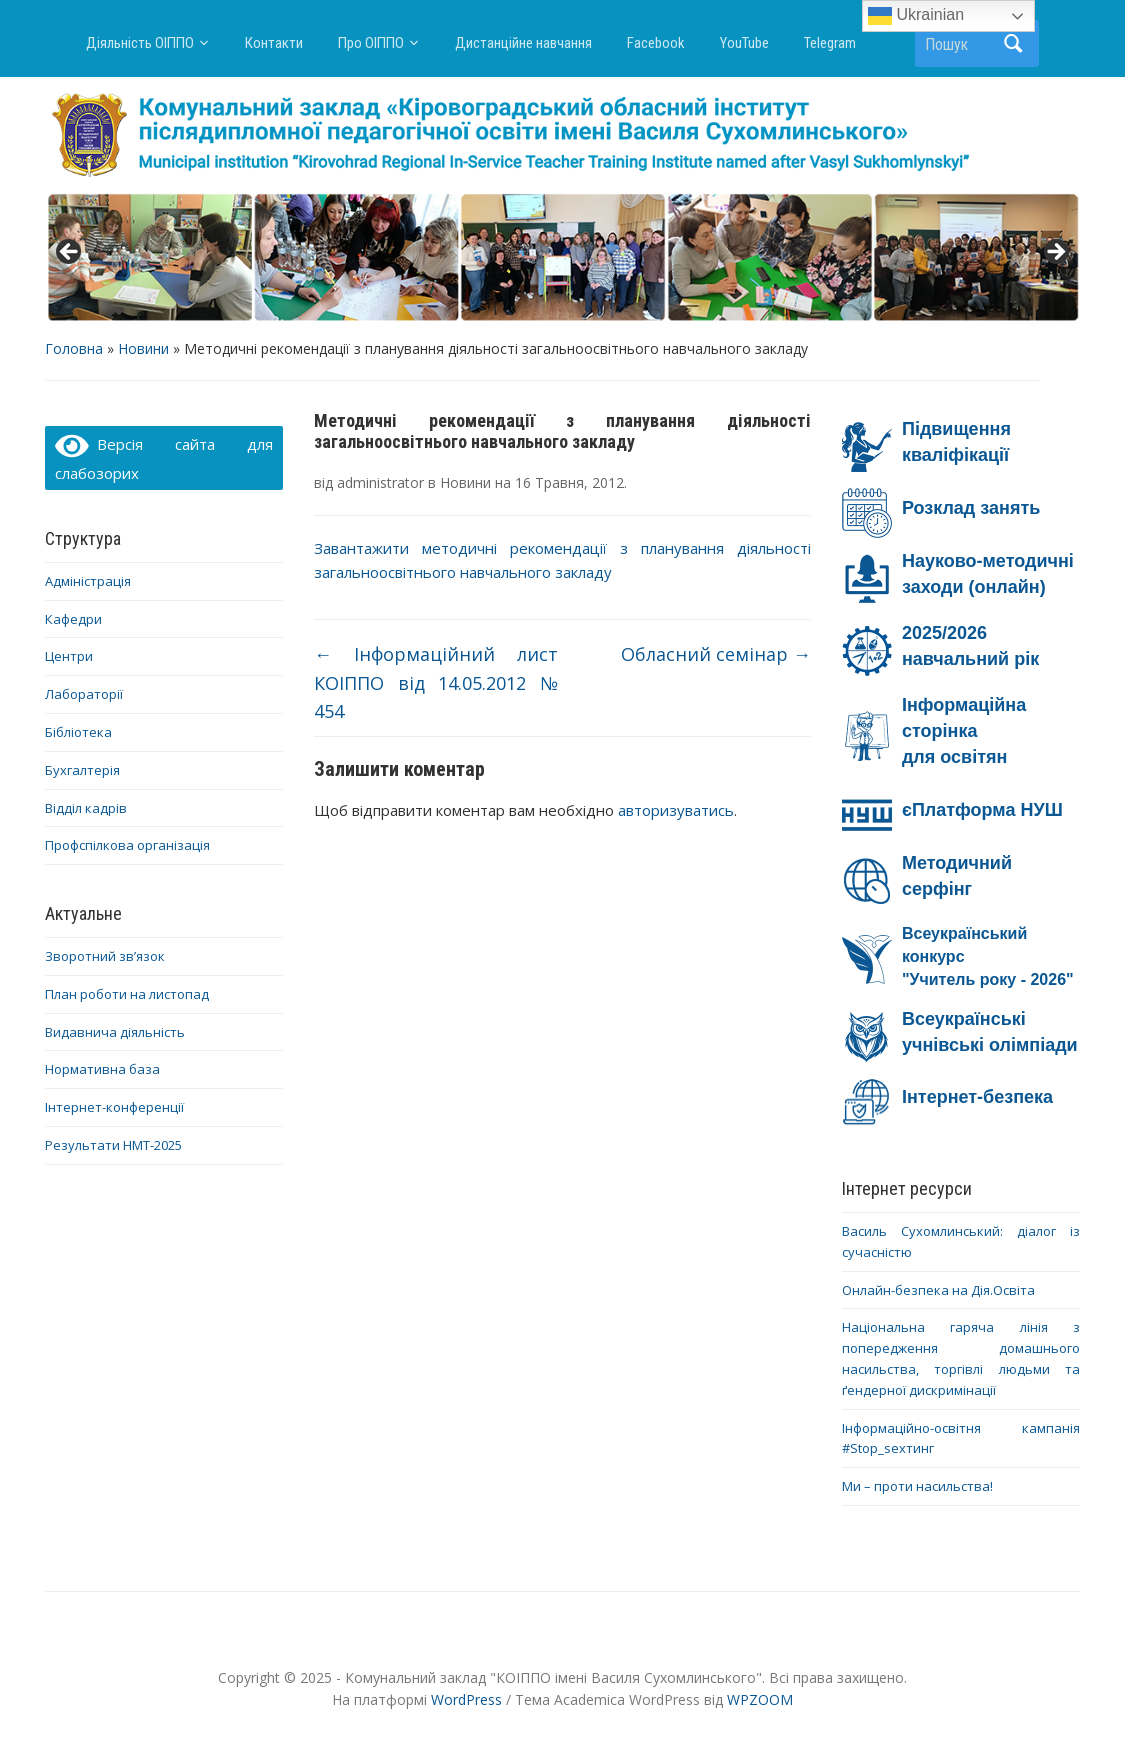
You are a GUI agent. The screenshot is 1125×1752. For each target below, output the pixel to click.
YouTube (744, 43)
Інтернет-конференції (114, 1107)
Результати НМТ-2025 (113, 1145)
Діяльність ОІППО (140, 43)
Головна (74, 348)
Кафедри (73, 619)
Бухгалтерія (82, 770)
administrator (380, 482)
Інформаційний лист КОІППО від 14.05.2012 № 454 (435, 683)
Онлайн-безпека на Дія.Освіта (938, 1290)
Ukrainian (916, 16)
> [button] (1055, 253)
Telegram (830, 43)
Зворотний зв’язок (105, 956)
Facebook (656, 43)
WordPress (466, 1699)
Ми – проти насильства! (917, 1486)
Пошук (1014, 43)
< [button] (70, 253)
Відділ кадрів (86, 808)
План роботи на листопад (127, 994)
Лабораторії (84, 694)
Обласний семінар (716, 654)
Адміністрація (88, 581)
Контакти (274, 43)
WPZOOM (760, 1699)
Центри (69, 656)
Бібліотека (78, 732)
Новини (143, 348)
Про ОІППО (371, 43)
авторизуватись (676, 810)
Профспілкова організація (127, 845)
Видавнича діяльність (115, 1032)
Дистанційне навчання (523, 43)
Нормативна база (102, 1069)
